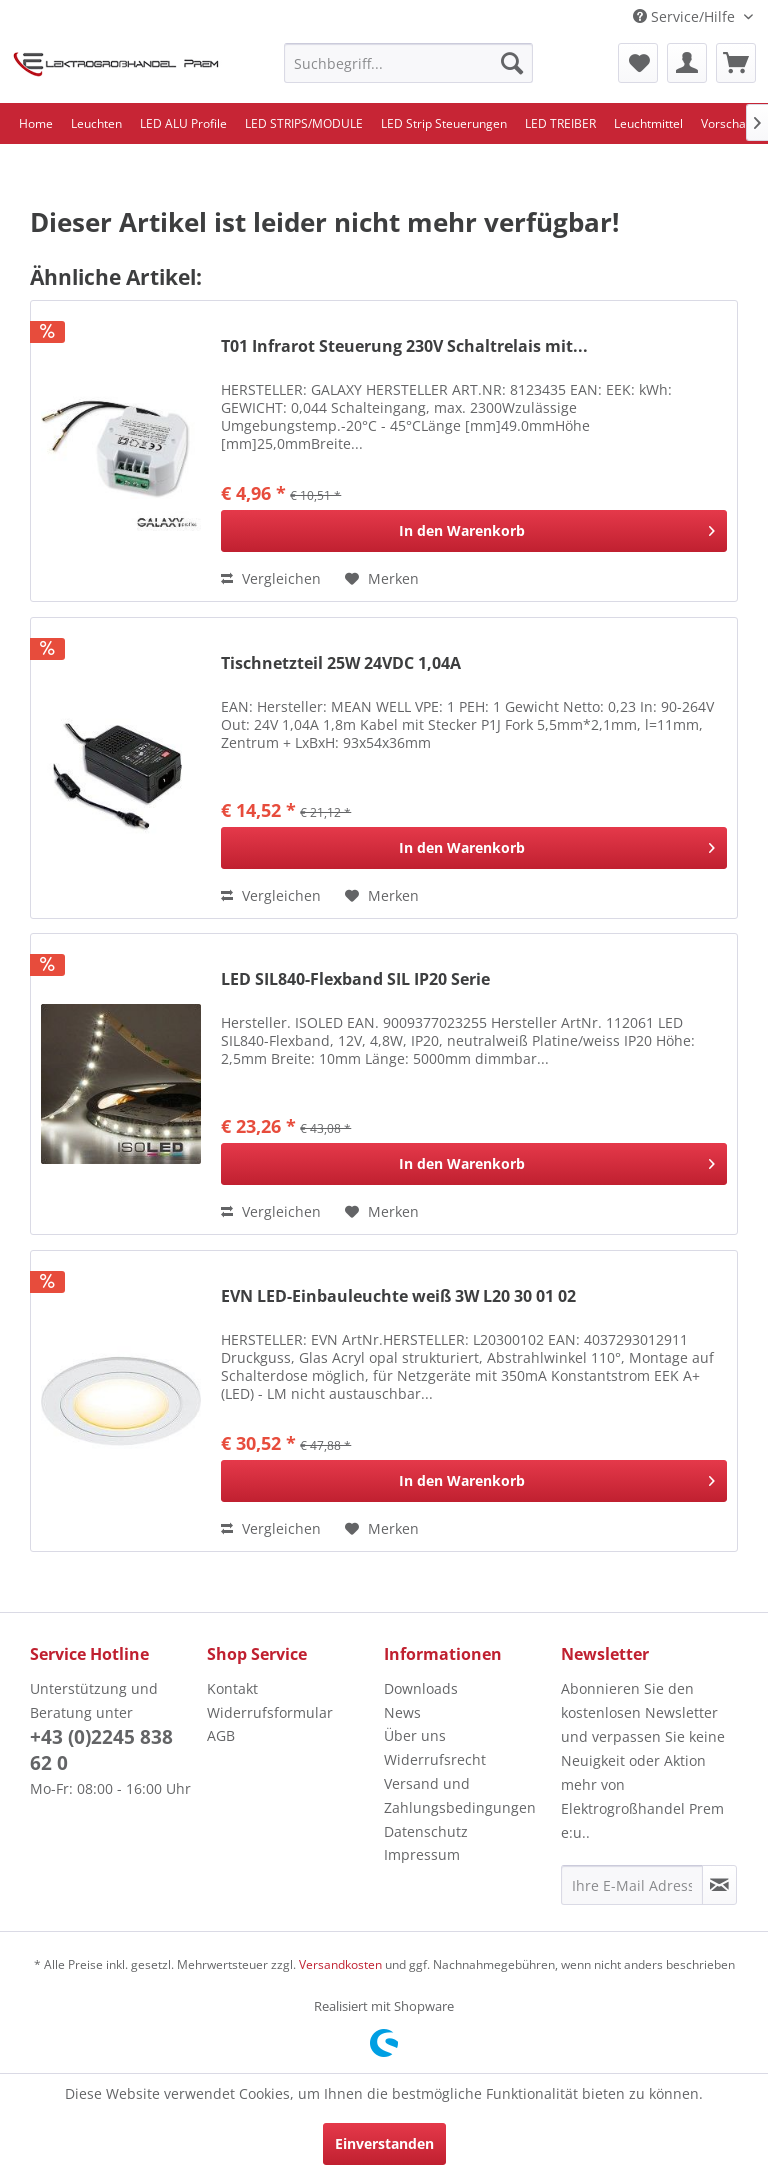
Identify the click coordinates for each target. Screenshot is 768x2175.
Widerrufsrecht (435, 1759)
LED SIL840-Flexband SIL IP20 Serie (355, 979)
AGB (221, 1735)
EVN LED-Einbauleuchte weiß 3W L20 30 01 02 (398, 1296)
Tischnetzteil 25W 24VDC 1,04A (341, 663)
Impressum (422, 1854)
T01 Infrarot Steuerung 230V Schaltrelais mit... (404, 346)
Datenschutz (426, 1831)
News (402, 1712)
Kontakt (232, 1688)
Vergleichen (271, 578)
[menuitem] (409, 63)
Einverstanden (384, 2143)
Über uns (415, 1735)
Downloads (421, 1688)
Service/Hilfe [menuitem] (686, 16)
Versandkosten (340, 1964)
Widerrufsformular (270, 1712)
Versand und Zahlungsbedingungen (460, 1795)
